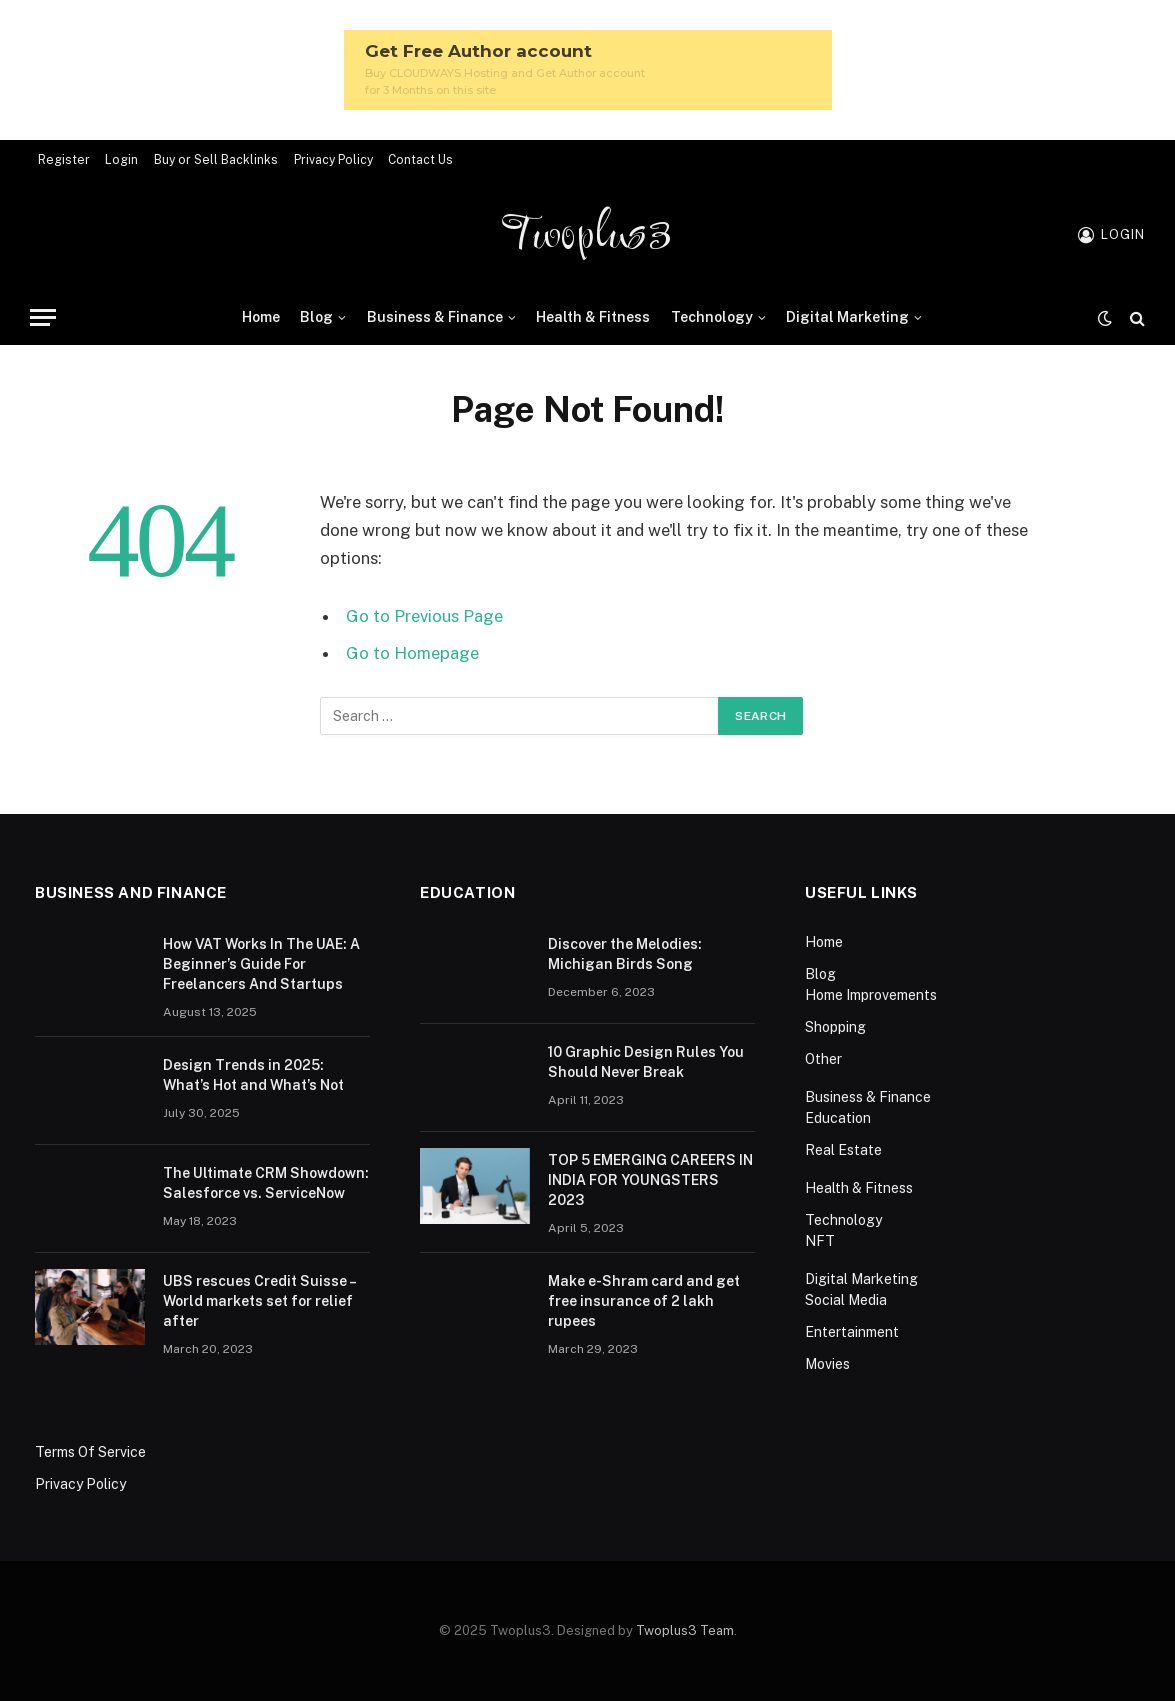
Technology (712, 317)
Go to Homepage (412, 653)
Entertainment (852, 1332)
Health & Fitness (593, 317)
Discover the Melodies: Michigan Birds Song (625, 954)
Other (823, 1059)
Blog (316, 317)
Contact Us (420, 160)
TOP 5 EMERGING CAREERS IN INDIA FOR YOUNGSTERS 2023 (650, 1180)
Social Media (846, 1300)
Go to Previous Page (424, 616)
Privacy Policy (333, 160)
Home (261, 317)
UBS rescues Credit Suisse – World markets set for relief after (259, 1301)
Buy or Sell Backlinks (216, 160)
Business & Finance (435, 317)
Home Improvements (871, 995)
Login (121, 160)
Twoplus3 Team (685, 1630)
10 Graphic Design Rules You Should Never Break (646, 1062)
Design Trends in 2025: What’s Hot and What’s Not (255, 1075)
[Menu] (43, 317)
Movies (827, 1364)
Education (838, 1118)
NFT (820, 1241)
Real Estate (843, 1150)
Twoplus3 (587, 235)
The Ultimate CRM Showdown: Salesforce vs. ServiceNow (266, 1183)
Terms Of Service (90, 1452)
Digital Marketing (847, 317)
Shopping (835, 1027)
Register (64, 160)
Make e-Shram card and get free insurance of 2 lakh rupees (644, 1301)
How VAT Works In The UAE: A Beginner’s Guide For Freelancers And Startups (261, 964)
